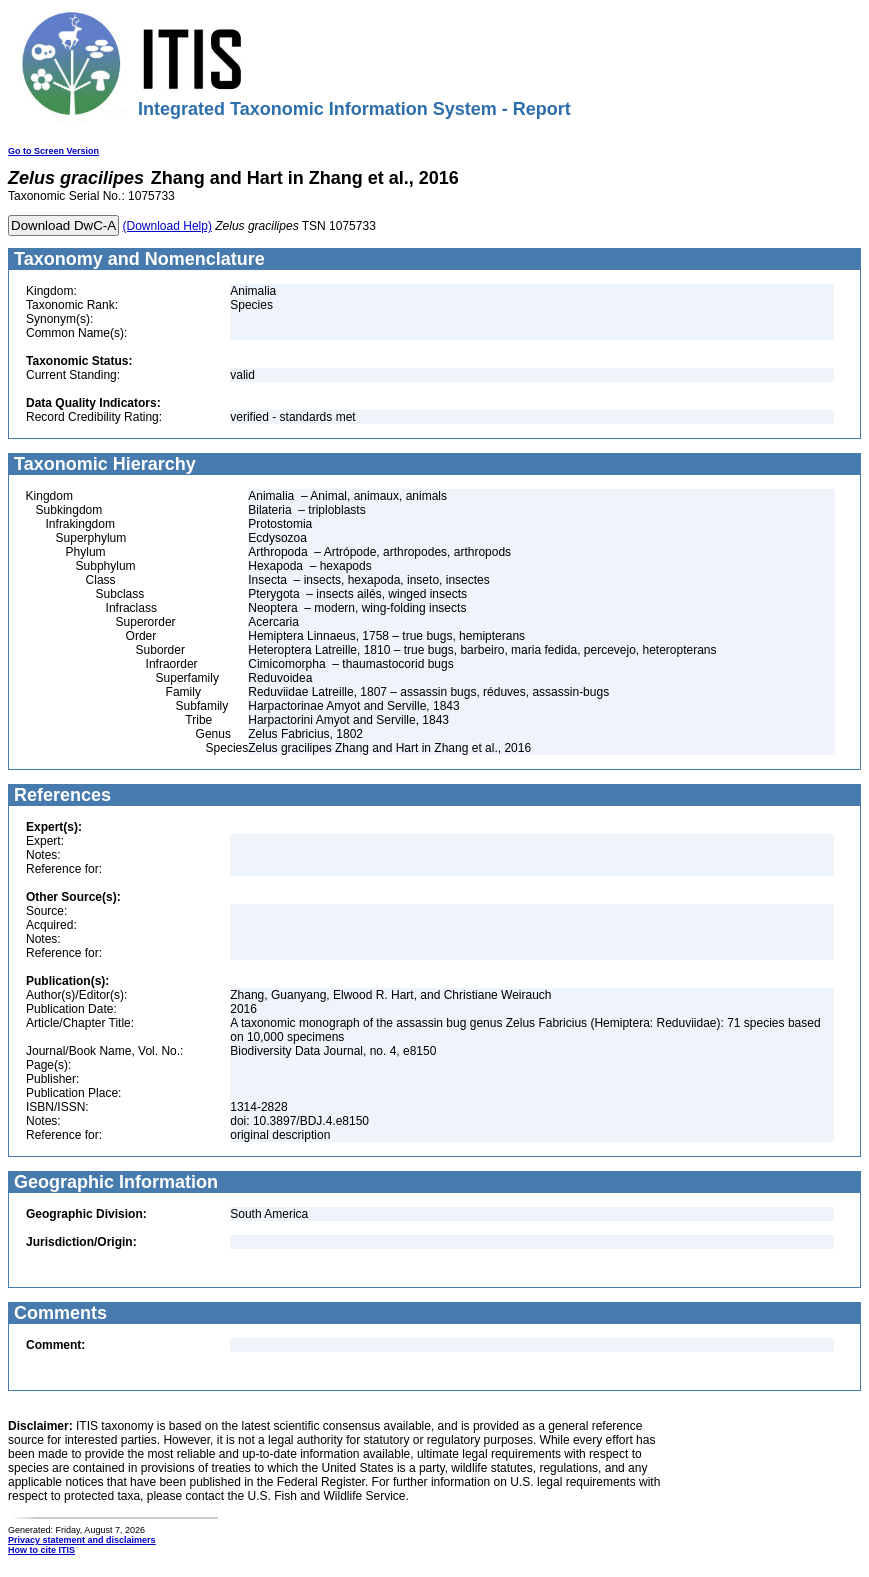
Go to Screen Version (53, 151)
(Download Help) (167, 226)
